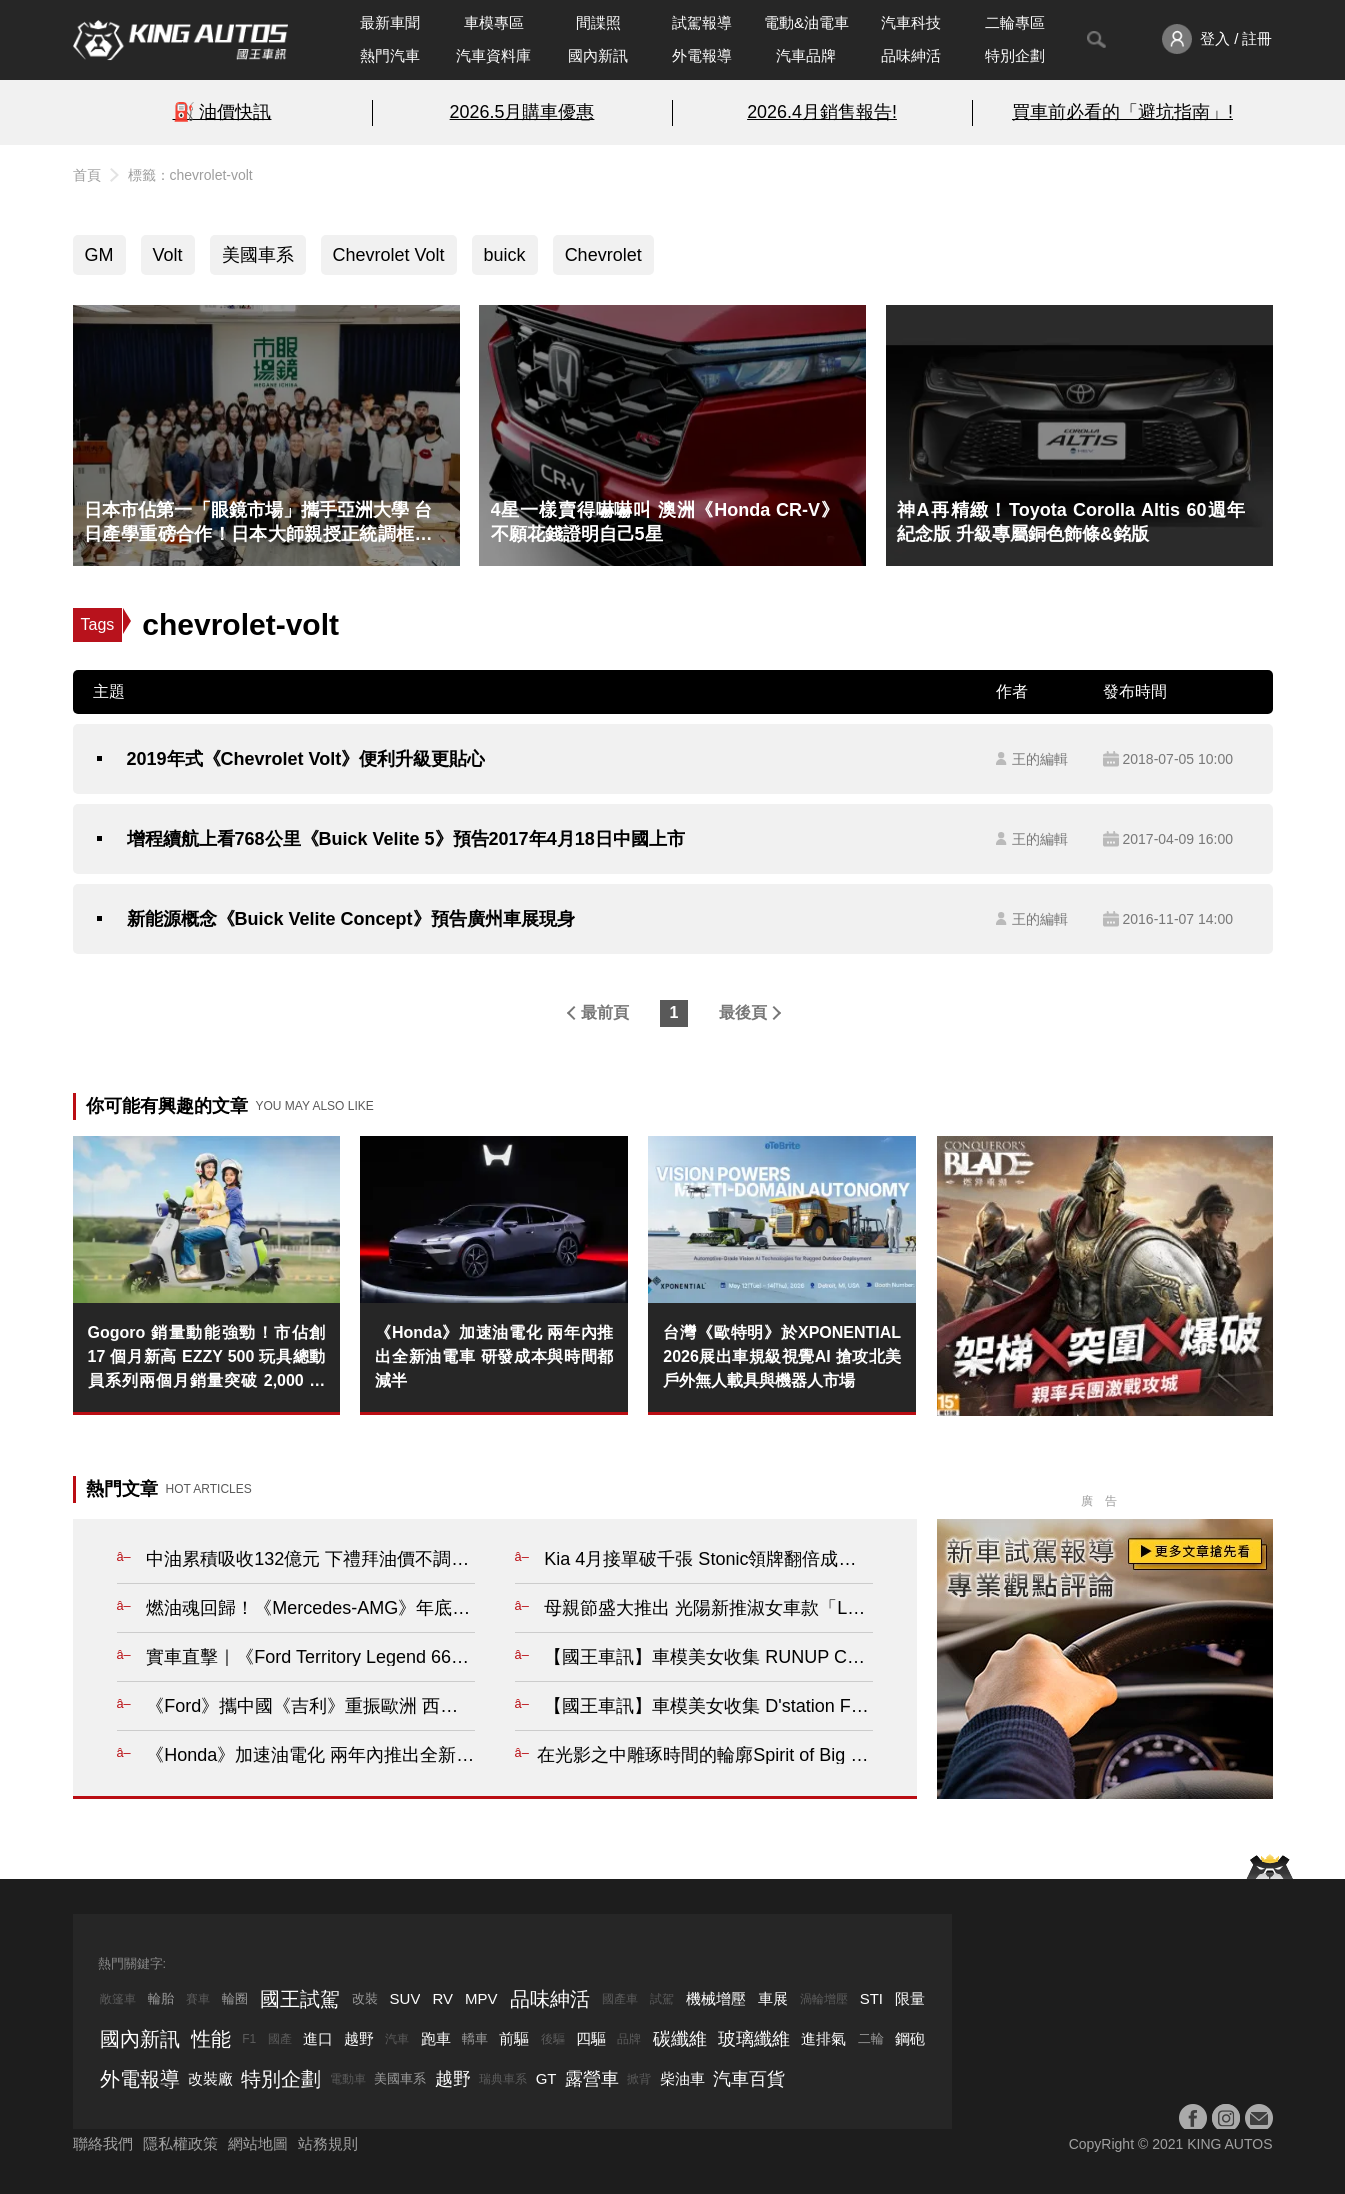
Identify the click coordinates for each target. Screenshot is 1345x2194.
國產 (280, 2039)
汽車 (397, 2039)
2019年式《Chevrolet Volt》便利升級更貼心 (306, 759)
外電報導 (702, 55)
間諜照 (598, 22)
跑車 (436, 2038)
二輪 (871, 2038)
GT (546, 2078)
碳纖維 (680, 2039)
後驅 (553, 2039)
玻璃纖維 (754, 2039)
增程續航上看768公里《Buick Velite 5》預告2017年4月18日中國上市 (406, 839)
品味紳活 (911, 55)
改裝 (365, 1998)
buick (505, 255)
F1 (249, 2039)
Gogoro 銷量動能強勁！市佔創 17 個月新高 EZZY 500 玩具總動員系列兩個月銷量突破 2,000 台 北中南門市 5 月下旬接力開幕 (207, 1358)
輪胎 (161, 1998)
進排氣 (823, 2038)
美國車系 (258, 255)
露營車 (592, 2079)
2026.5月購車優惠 (522, 112)
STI (871, 1998)
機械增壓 (716, 1998)
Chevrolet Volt (389, 255)
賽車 (198, 1999)
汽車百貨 (749, 2079)
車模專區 (494, 22)
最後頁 (743, 1012)
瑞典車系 (503, 2079)
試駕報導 (702, 22)
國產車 (620, 1999)
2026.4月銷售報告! (822, 112)
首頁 (87, 175)
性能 (211, 2039)
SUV (405, 1998)
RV (442, 1998)
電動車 (348, 2079)
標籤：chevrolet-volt (190, 175)
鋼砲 (910, 2038)
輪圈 (235, 1998)
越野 (359, 2038)
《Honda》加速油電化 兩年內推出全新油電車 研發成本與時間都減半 (494, 1356)
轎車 (475, 2038)
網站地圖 (258, 2143)
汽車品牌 (806, 55)
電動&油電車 (806, 22)
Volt (168, 255)
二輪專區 (1015, 22)
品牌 (629, 2039)
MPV (481, 1998)
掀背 (639, 2079)
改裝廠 (210, 2078)
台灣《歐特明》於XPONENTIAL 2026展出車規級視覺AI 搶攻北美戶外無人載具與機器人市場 (782, 1356)
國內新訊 (598, 55)
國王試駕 (300, 1999)
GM (99, 255)
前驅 (514, 2038)
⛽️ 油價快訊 (222, 112)
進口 (318, 2038)
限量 (910, 1998)
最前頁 (605, 1012)
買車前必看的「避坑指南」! (1122, 112)
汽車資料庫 (493, 55)
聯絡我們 (103, 2143)
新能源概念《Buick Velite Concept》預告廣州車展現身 (351, 919)
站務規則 (328, 2143)
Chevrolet (603, 255)
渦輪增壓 (824, 1999)
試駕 (662, 1999)
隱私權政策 (180, 2143)
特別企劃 (1015, 55)
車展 (773, 1998)
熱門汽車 (390, 55)
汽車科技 (911, 22)
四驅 (591, 2038)
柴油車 (682, 2078)
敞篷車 (118, 1999)
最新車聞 (390, 22)
